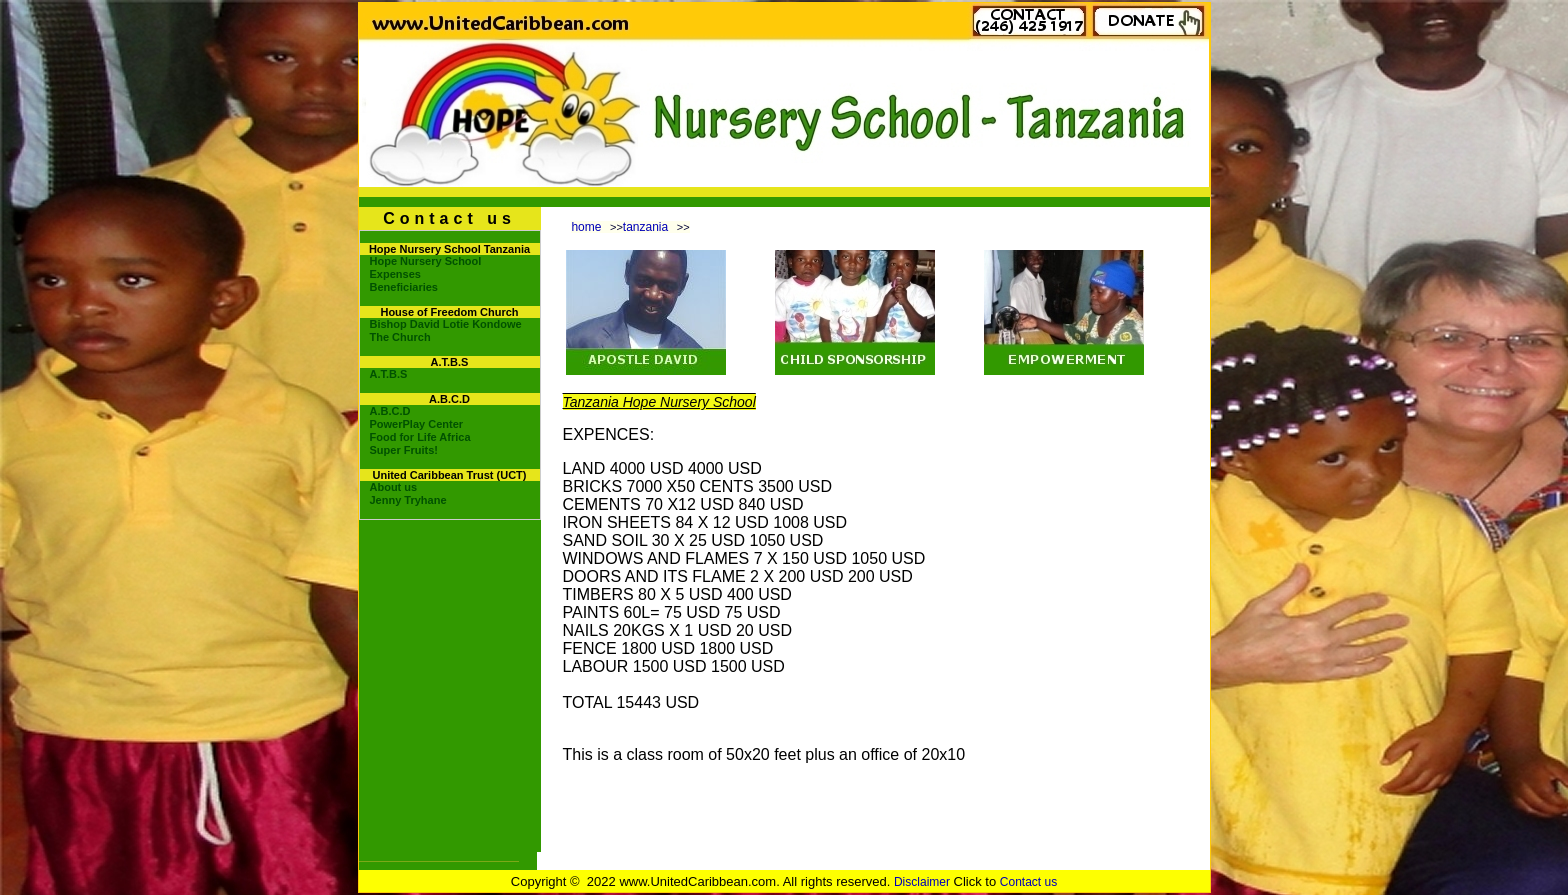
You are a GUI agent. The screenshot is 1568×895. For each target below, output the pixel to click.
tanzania (645, 227)
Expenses (395, 274)
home (586, 227)
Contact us (1028, 882)
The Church (400, 337)
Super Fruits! (404, 450)
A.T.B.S (389, 374)
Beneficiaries (404, 287)
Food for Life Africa (420, 437)
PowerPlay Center (417, 424)
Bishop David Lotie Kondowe (446, 324)
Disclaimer (922, 882)
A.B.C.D (390, 411)
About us (394, 487)
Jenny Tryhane (408, 500)
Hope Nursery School (426, 261)
